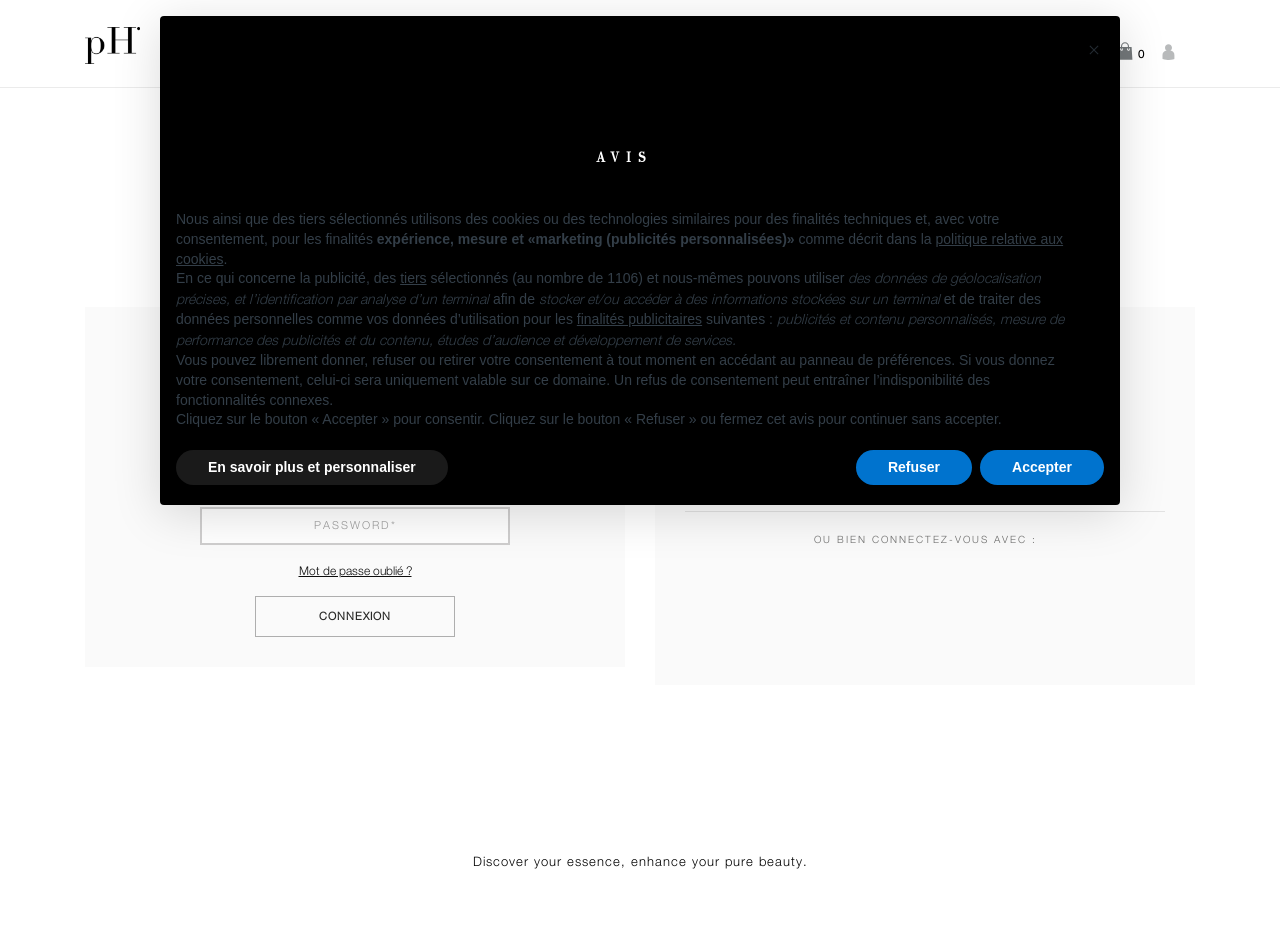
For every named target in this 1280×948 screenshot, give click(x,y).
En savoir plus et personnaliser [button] (312, 467)
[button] (1094, 48)
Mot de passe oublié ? (355, 571)
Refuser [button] (914, 467)
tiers (413, 278)
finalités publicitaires (639, 319)
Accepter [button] (1042, 467)
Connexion (355, 616)
